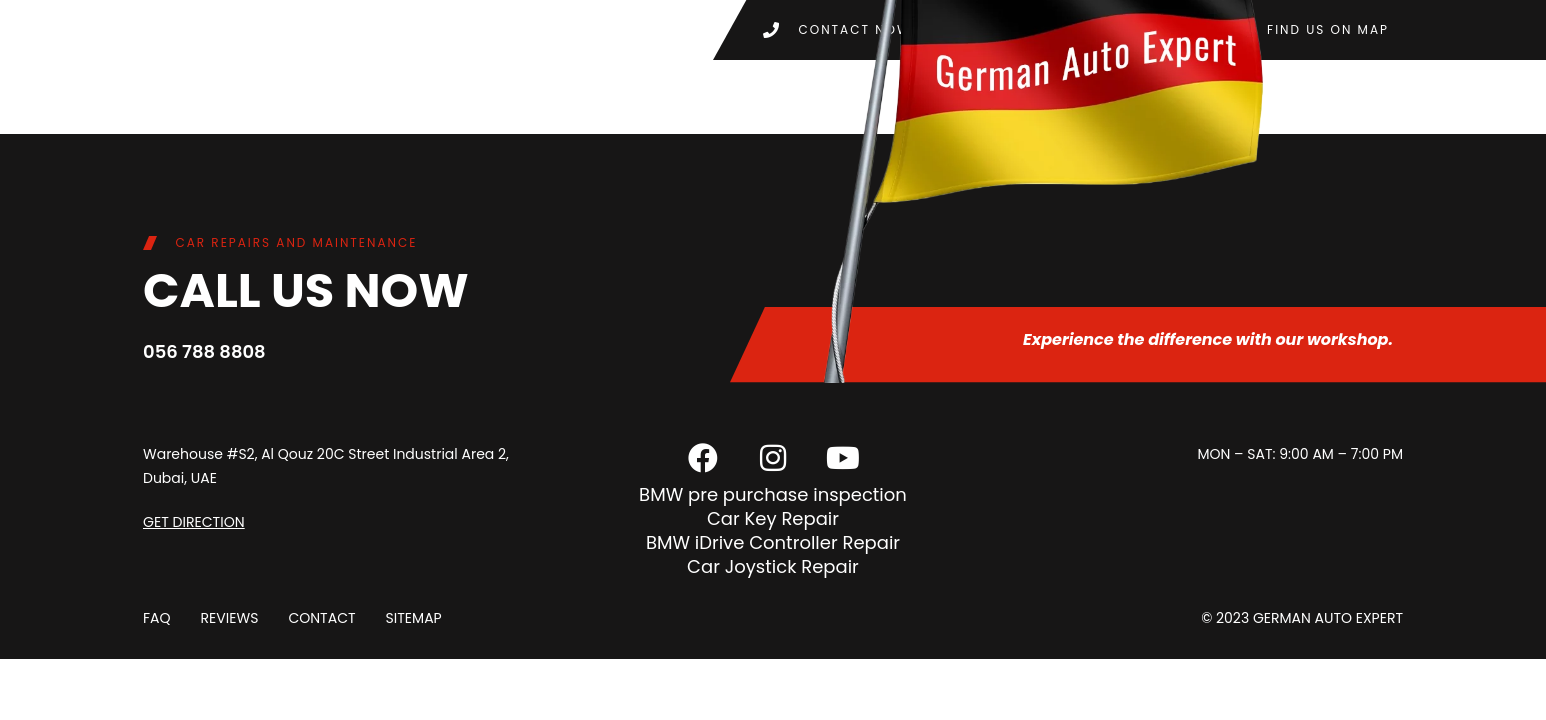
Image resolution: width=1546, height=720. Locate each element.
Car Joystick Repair (773, 566)
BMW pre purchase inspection (773, 494)
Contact (321, 618)
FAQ (157, 618)
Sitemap (413, 618)
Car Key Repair (773, 518)
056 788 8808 (204, 351)
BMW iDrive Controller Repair (773, 542)
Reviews (230, 618)
